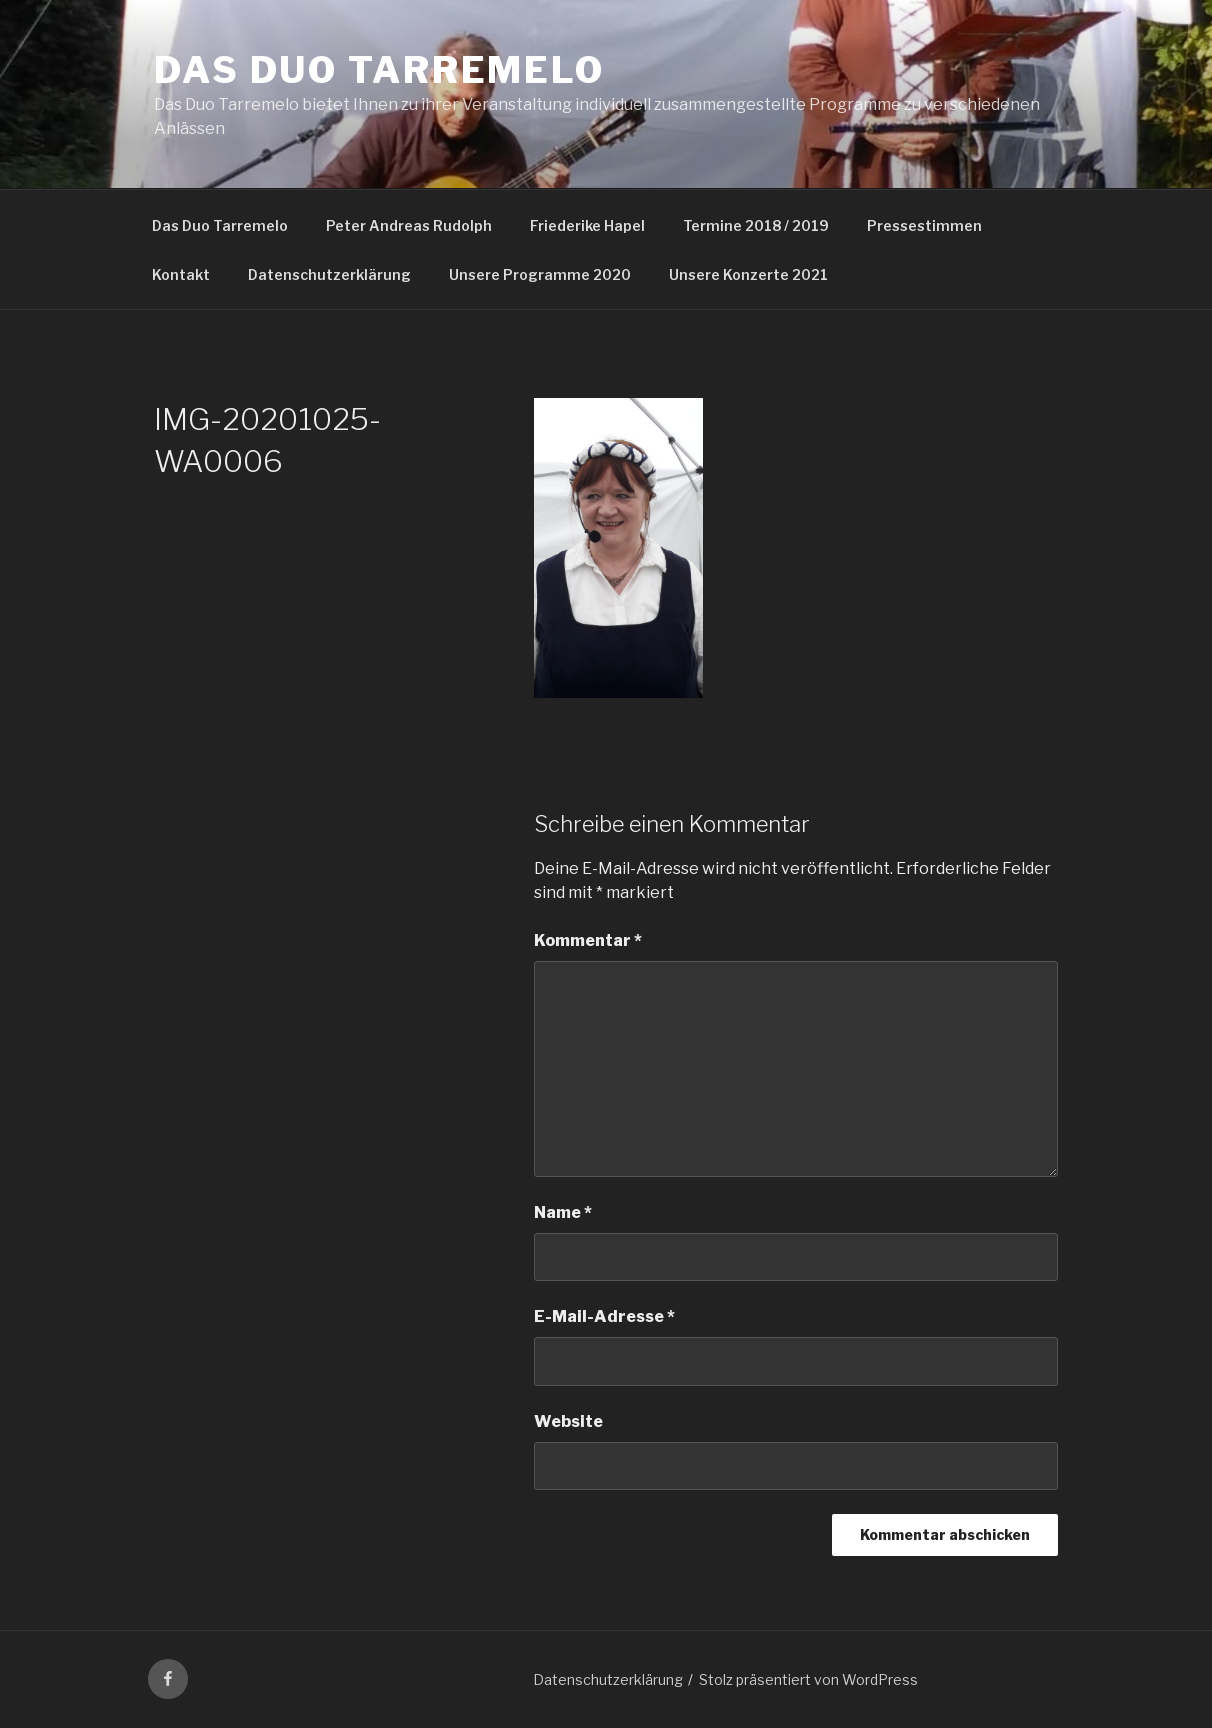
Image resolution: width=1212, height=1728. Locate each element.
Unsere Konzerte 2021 (748, 274)
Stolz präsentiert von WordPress (808, 1679)
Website (568, 1421)
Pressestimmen (924, 225)
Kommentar (588, 940)
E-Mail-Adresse (604, 1316)
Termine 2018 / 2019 (756, 225)
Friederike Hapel (587, 225)
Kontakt (181, 274)
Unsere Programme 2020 (540, 274)
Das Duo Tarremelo (379, 70)
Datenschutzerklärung (329, 274)
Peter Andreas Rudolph (409, 225)
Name (563, 1212)
